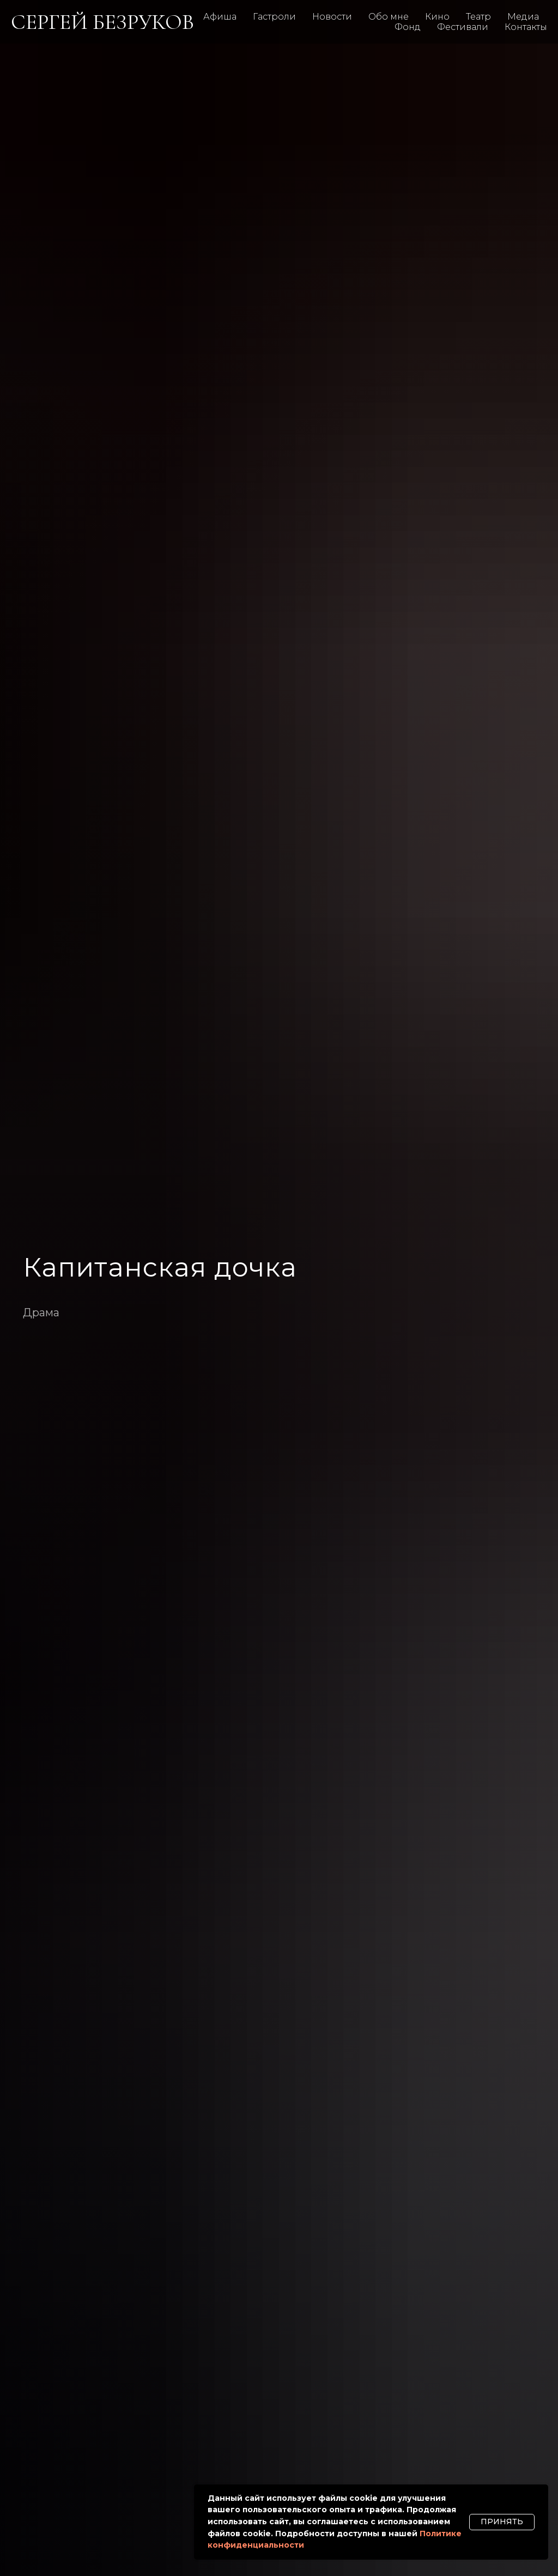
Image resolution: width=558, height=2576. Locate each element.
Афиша (219, 16)
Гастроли (274, 16)
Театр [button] (478, 16)
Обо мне (388, 16)
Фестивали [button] (462, 27)
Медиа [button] (523, 16)
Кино (437, 16)
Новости (332, 16)
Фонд (408, 27)
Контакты (526, 27)
